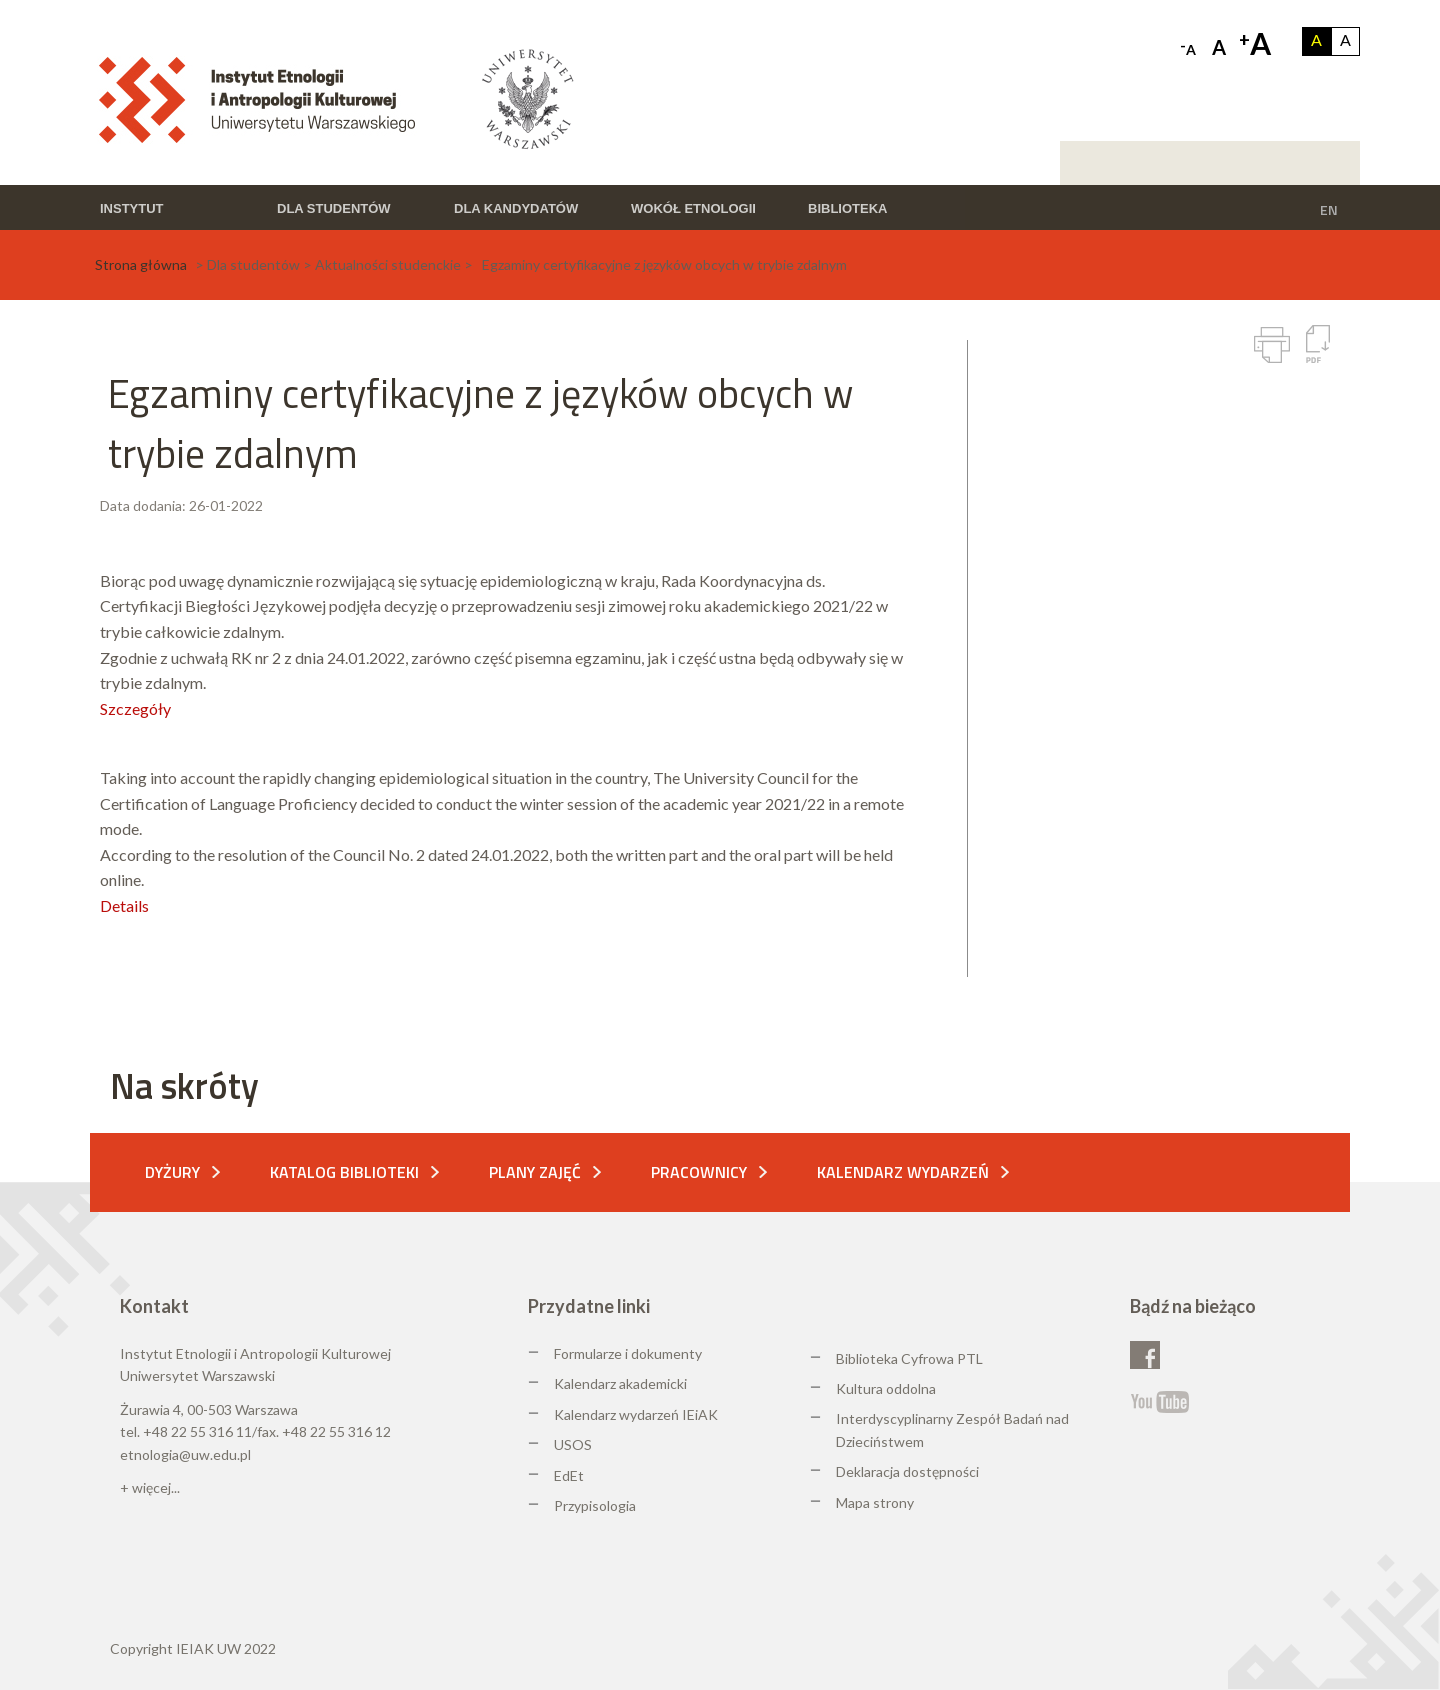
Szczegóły (135, 708)
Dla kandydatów (516, 208)
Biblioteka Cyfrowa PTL (909, 1358)
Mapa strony (875, 1502)
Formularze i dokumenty (628, 1353)
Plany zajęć (535, 1172)
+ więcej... (150, 1487)
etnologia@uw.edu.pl (185, 1454)
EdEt (569, 1475)
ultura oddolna (891, 1388)
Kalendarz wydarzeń (903, 1172)
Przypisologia (595, 1505)
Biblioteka (847, 208)
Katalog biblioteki (344, 1172)
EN (1329, 209)
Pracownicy (699, 1172)
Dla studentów (334, 208)
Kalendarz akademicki (620, 1383)
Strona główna (141, 264)
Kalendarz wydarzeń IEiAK (636, 1414)
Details (124, 905)
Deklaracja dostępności (907, 1471)
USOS (573, 1444)
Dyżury (172, 1172)
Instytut (132, 208)
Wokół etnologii (693, 208)
